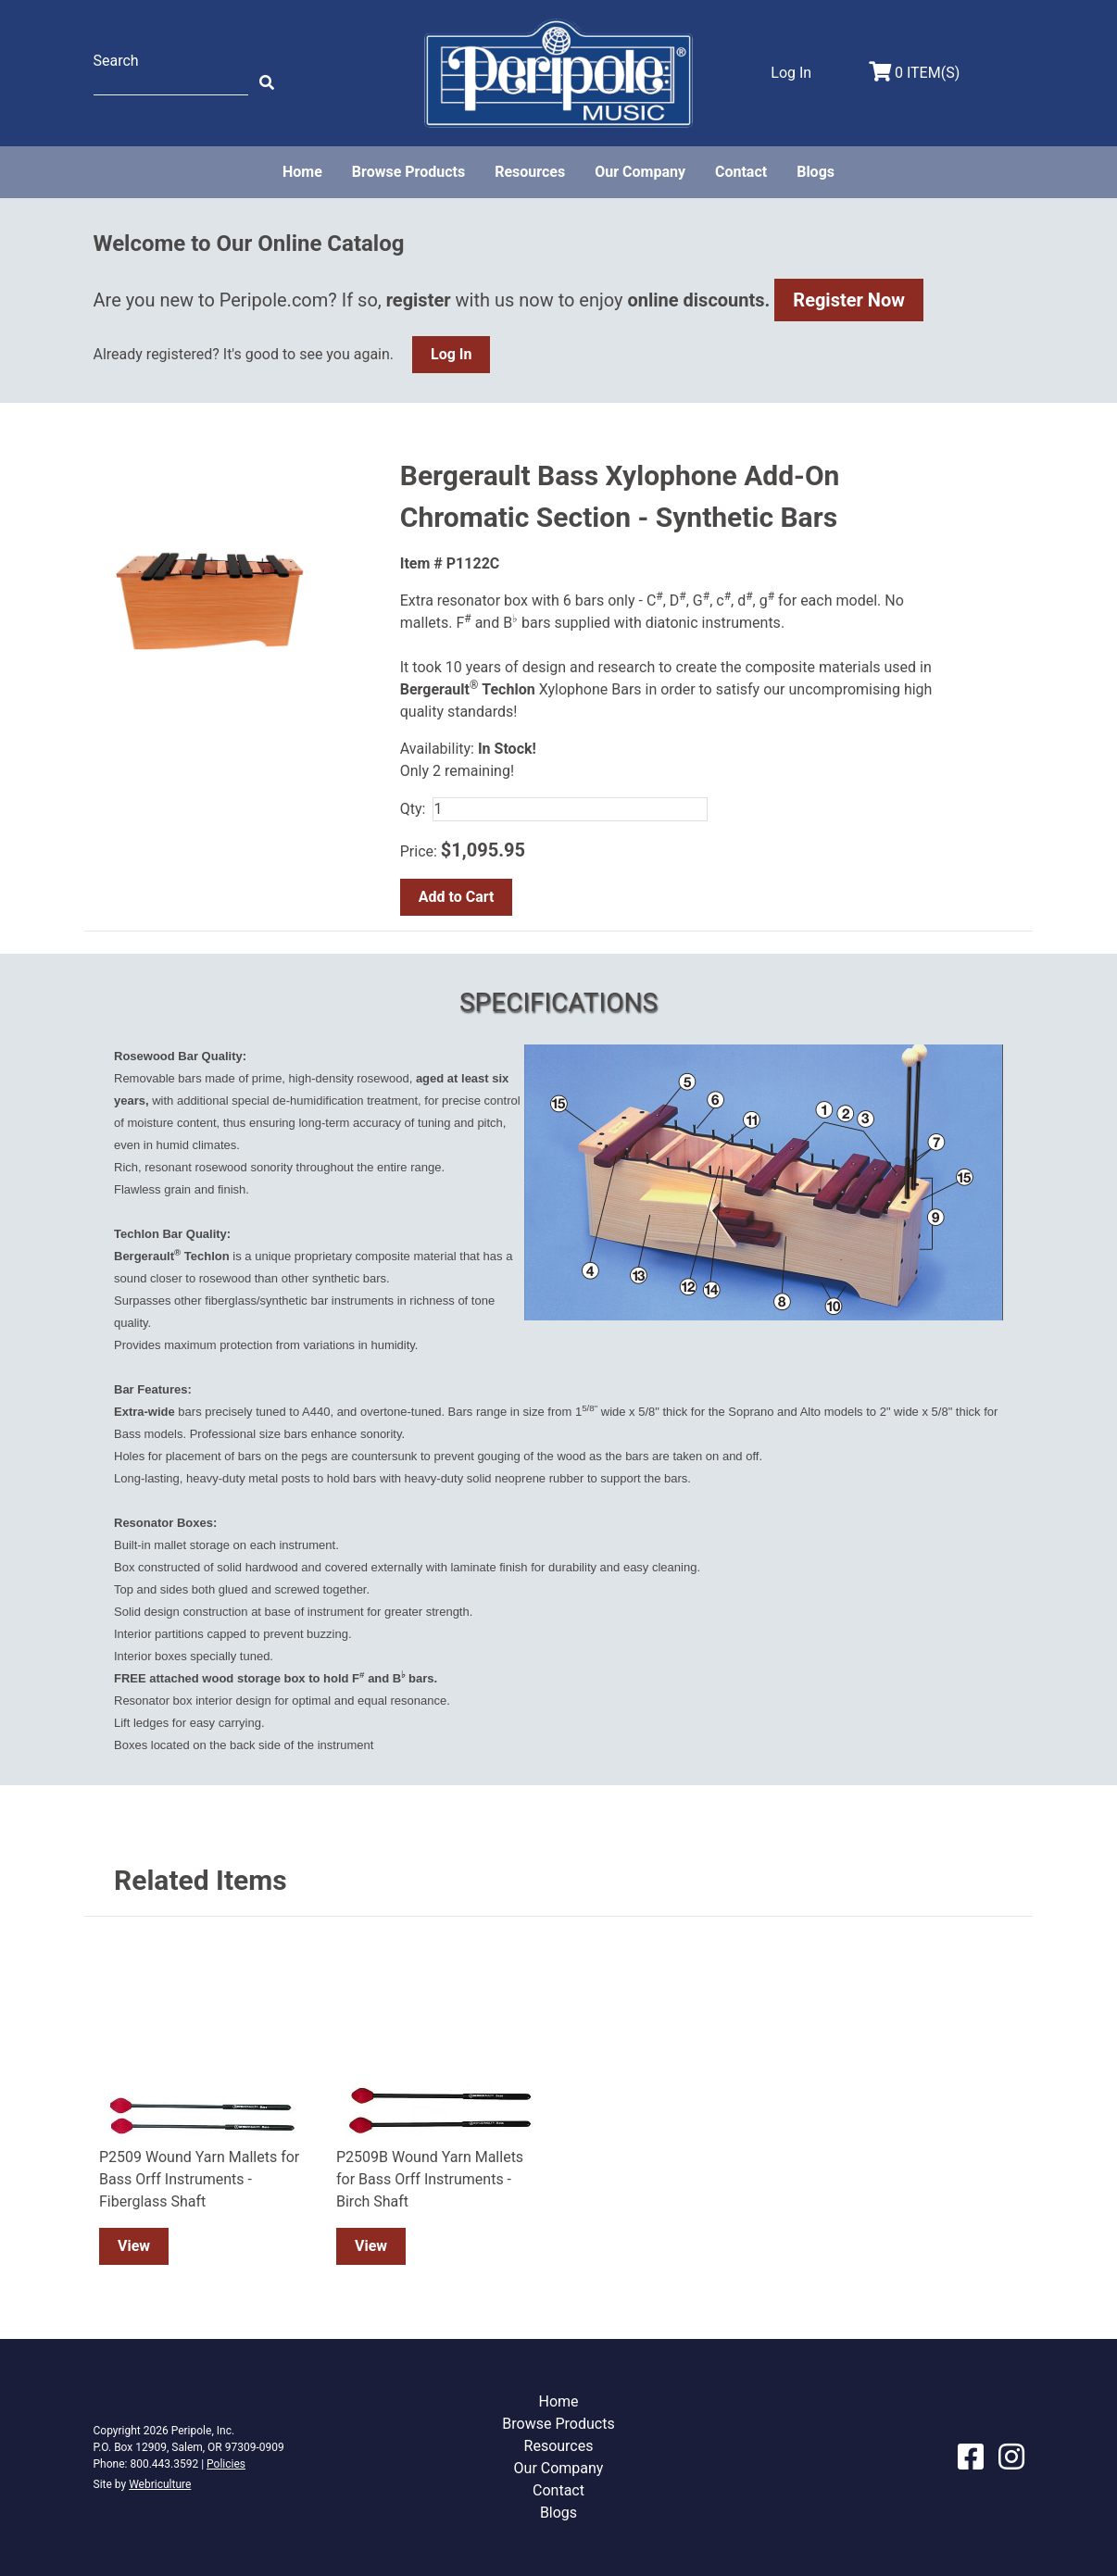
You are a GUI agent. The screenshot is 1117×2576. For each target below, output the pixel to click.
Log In (451, 354)
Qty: (413, 809)
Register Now (849, 300)
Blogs (816, 172)
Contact (741, 172)
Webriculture (160, 2484)
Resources (530, 172)
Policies (226, 2463)
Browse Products (408, 172)
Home (302, 172)
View (134, 2246)
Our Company (640, 172)
